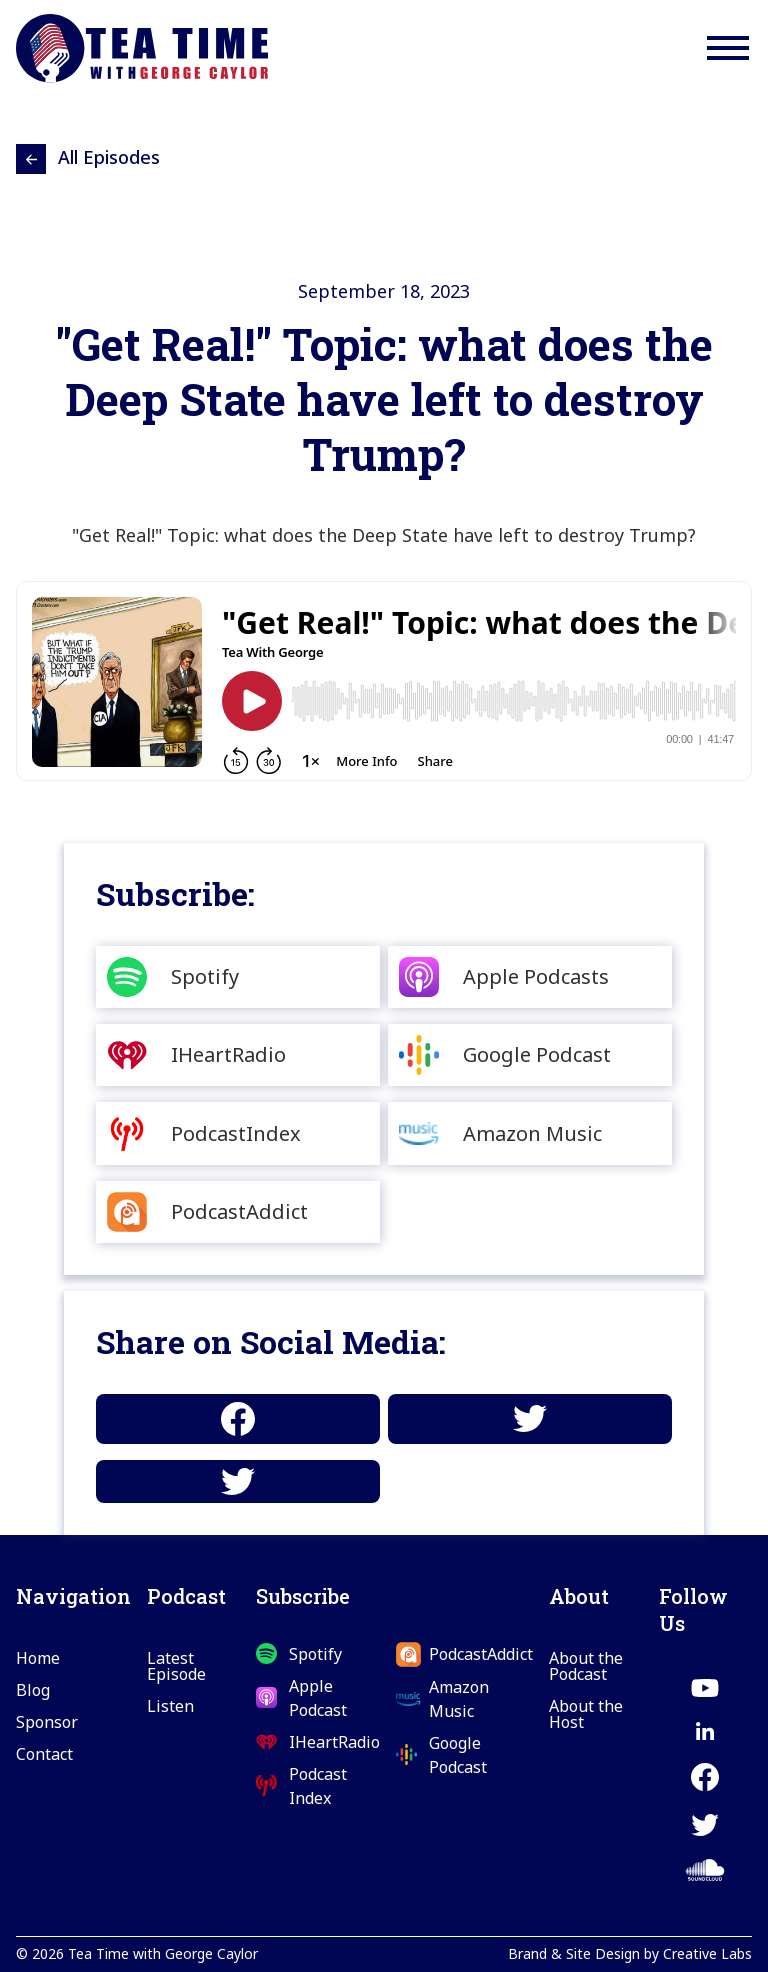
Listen (170, 1706)
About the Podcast (586, 1666)
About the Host (586, 1714)
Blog (33, 1690)
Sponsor (47, 1722)
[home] (142, 48)
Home (38, 1658)
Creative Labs (707, 1953)
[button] (728, 48)
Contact (44, 1754)
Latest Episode (176, 1666)
